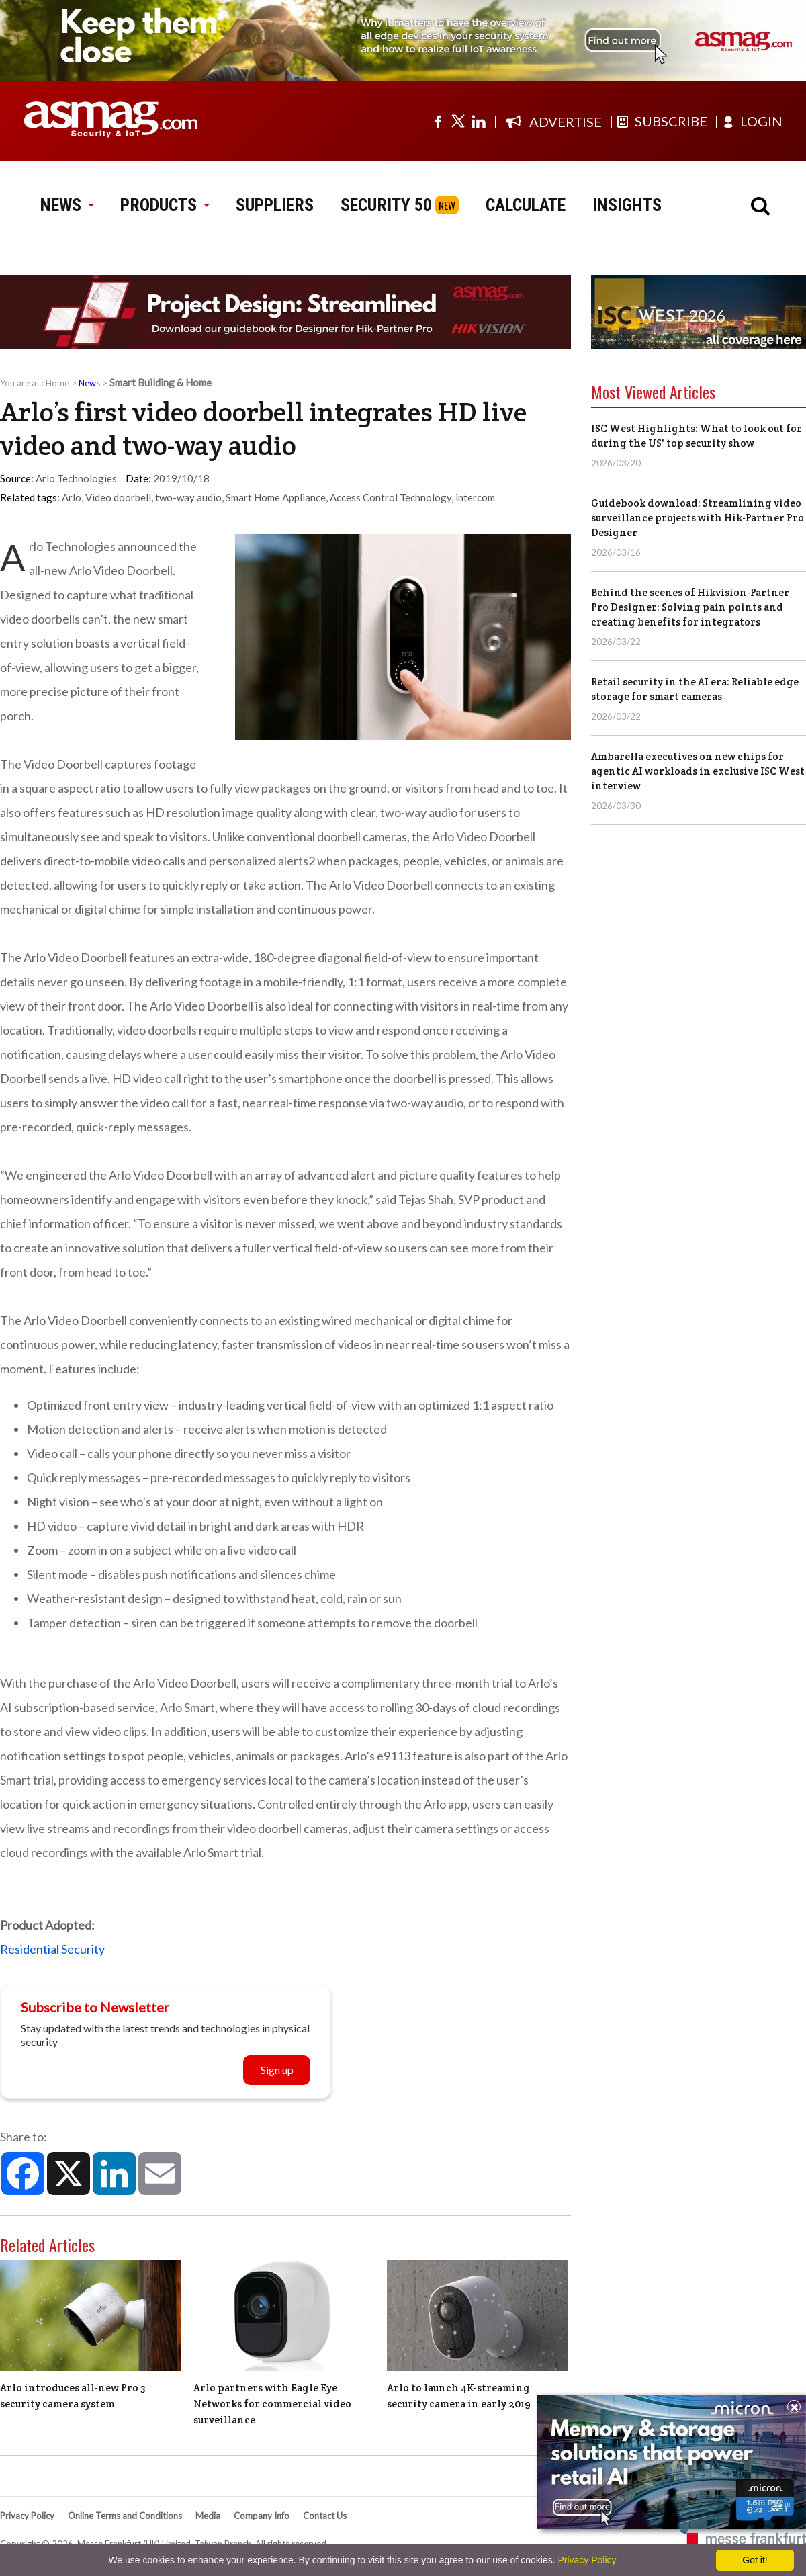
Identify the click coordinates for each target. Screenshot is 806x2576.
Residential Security (52, 1949)
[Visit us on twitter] (458, 121)
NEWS (66, 205)
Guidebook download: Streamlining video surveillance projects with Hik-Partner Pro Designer (697, 518)
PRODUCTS (164, 205)
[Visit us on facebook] (438, 121)
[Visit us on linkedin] (478, 121)
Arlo (71, 497)
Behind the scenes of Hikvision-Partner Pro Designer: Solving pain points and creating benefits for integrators (690, 607)
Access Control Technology (390, 497)
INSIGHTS (627, 205)
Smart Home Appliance (276, 497)
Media (207, 2515)
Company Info (261, 2515)
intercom (475, 497)
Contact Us (325, 2515)
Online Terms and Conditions (125, 2515)
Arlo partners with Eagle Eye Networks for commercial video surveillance (272, 2403)
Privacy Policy (27, 2515)
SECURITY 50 (386, 205)
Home (57, 383)
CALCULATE (526, 205)
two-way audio (188, 497)
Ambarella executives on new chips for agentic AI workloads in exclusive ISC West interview (698, 771)
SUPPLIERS (275, 205)
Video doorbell (118, 497)
